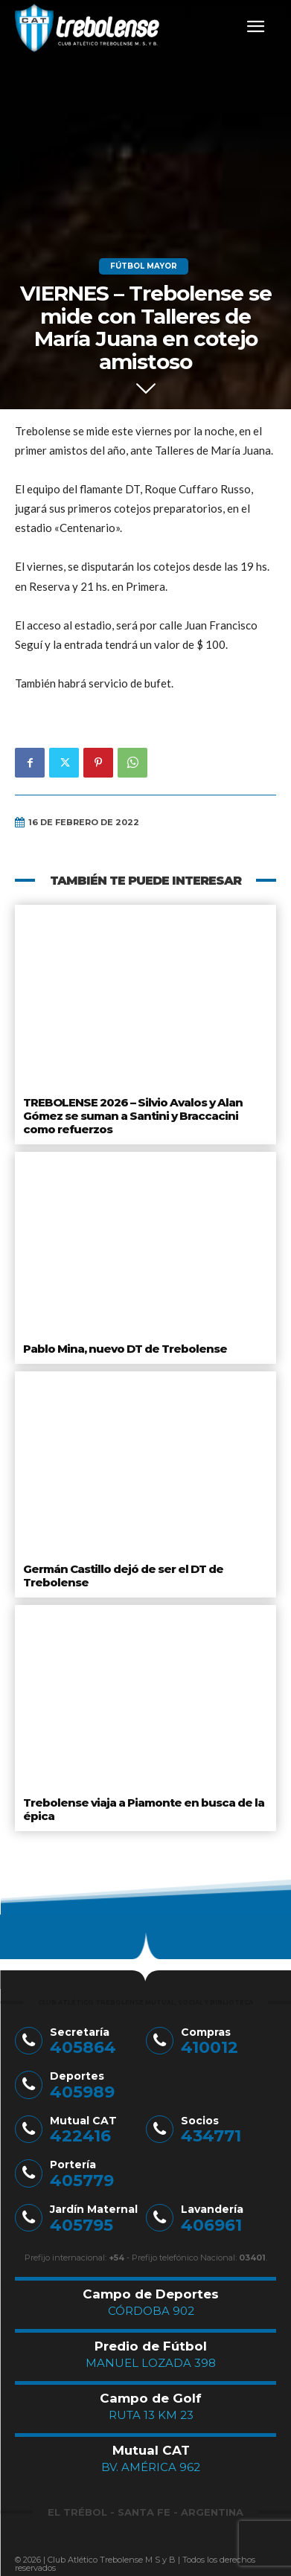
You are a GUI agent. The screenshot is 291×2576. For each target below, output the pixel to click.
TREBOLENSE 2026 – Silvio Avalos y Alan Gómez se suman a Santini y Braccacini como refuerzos (133, 1115)
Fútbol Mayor (143, 266)
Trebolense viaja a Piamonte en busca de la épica (143, 1809)
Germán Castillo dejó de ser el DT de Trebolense (123, 1575)
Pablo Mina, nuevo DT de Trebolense (125, 1349)
